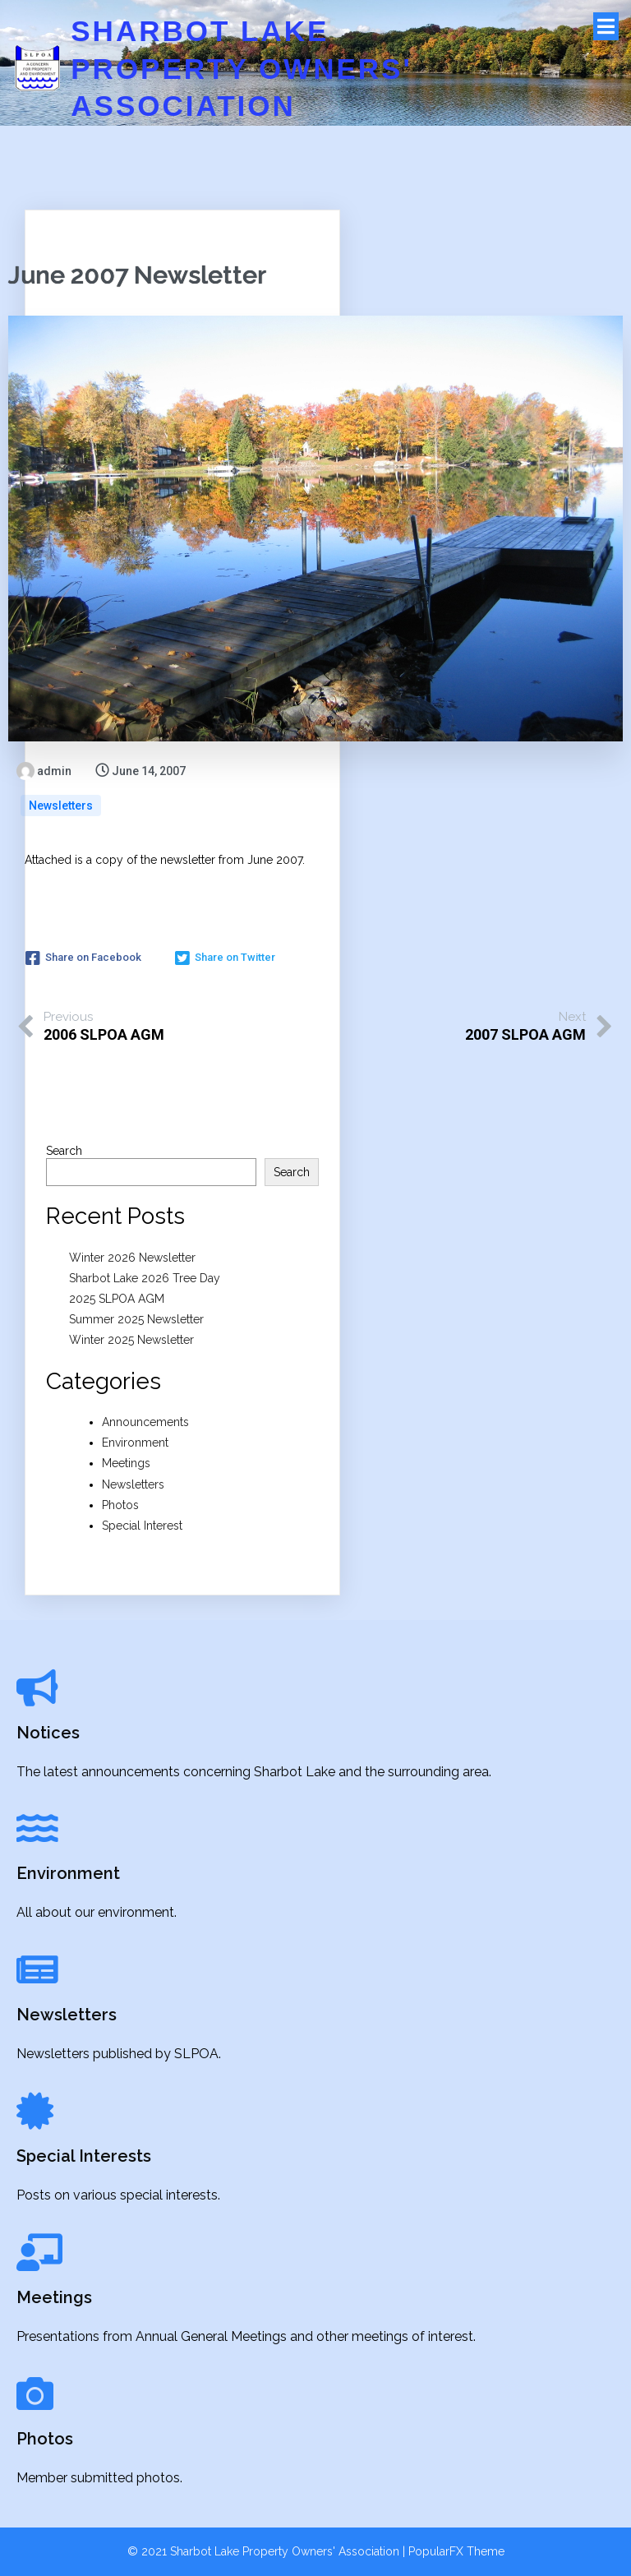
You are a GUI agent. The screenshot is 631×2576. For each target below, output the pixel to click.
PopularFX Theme (456, 2551)
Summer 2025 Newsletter (136, 1319)
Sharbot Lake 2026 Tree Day (144, 1278)
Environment (135, 1442)
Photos (120, 1505)
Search (64, 1150)
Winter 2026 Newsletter (132, 1257)
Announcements (145, 1422)
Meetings (126, 1463)
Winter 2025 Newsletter (131, 1339)
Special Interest (142, 1525)
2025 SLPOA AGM (116, 1298)
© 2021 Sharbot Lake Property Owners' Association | (267, 2551)
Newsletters (61, 805)
